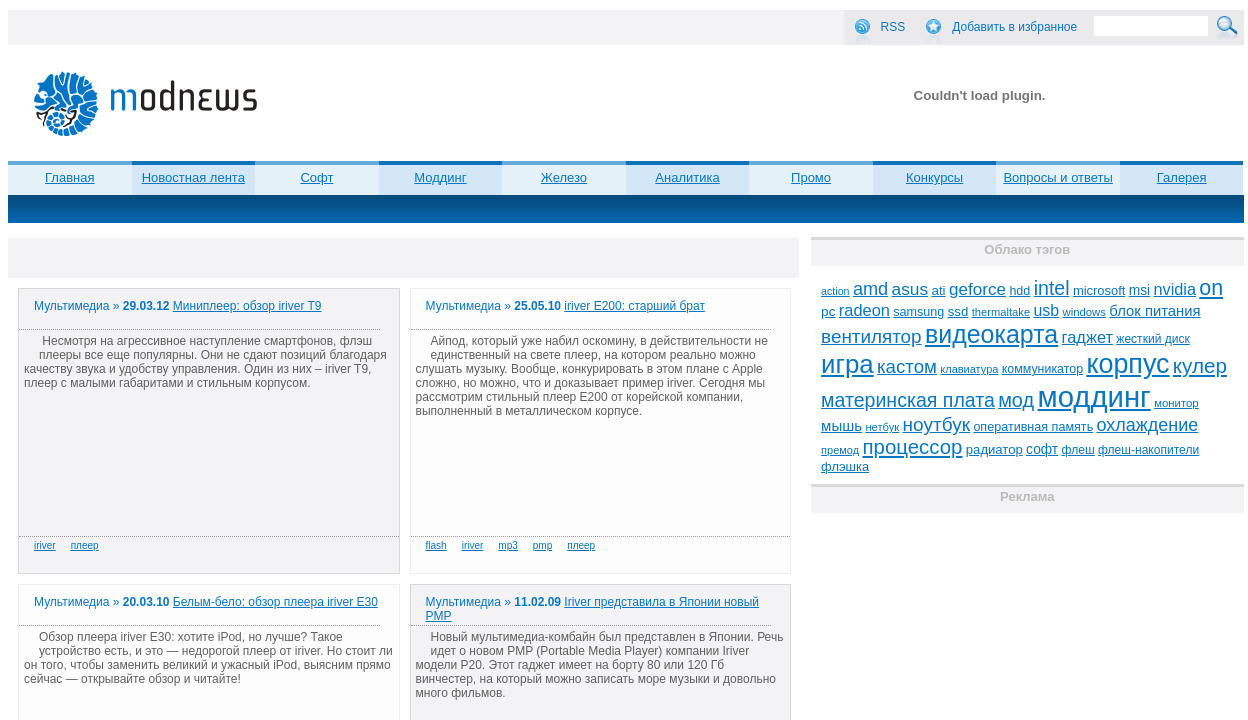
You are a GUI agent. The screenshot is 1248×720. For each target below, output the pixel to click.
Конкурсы (934, 177)
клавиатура (969, 369)
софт (1042, 449)
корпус (1127, 364)
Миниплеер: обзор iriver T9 (247, 306)
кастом (907, 366)
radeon (864, 310)
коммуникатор (1042, 369)
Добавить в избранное (1014, 27)
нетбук (882, 427)
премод (840, 450)
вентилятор (871, 336)
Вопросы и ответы (1057, 177)
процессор (913, 447)
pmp (542, 545)
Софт (316, 177)
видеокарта (991, 334)
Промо (811, 177)
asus (910, 289)
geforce (977, 289)
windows (1084, 312)
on (1211, 288)
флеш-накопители (1148, 450)
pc (828, 311)
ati (938, 290)
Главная (69, 177)
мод (1016, 400)
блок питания (1154, 311)
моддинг (1093, 396)
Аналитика (687, 177)
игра (847, 364)
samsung (918, 312)
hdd (1019, 291)
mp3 (507, 545)
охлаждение (1148, 425)
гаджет (1087, 337)
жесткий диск (1152, 339)
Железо (564, 177)
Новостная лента (193, 177)
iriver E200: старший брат (634, 306)
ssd (958, 311)
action (835, 291)
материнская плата (908, 400)
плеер (85, 545)
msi (1139, 290)
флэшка (845, 466)
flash (436, 545)
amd (870, 289)
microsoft (1099, 290)
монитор (1176, 403)
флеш (1078, 450)
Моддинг (440, 177)
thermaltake (1001, 312)
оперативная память (1033, 427)
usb (1046, 310)
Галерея (1182, 177)
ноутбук (936, 424)
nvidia (1175, 289)
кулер (1200, 365)
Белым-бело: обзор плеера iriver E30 (275, 602)
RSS (893, 27)
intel (1052, 288)
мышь (841, 425)
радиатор (994, 449)
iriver (45, 545)
